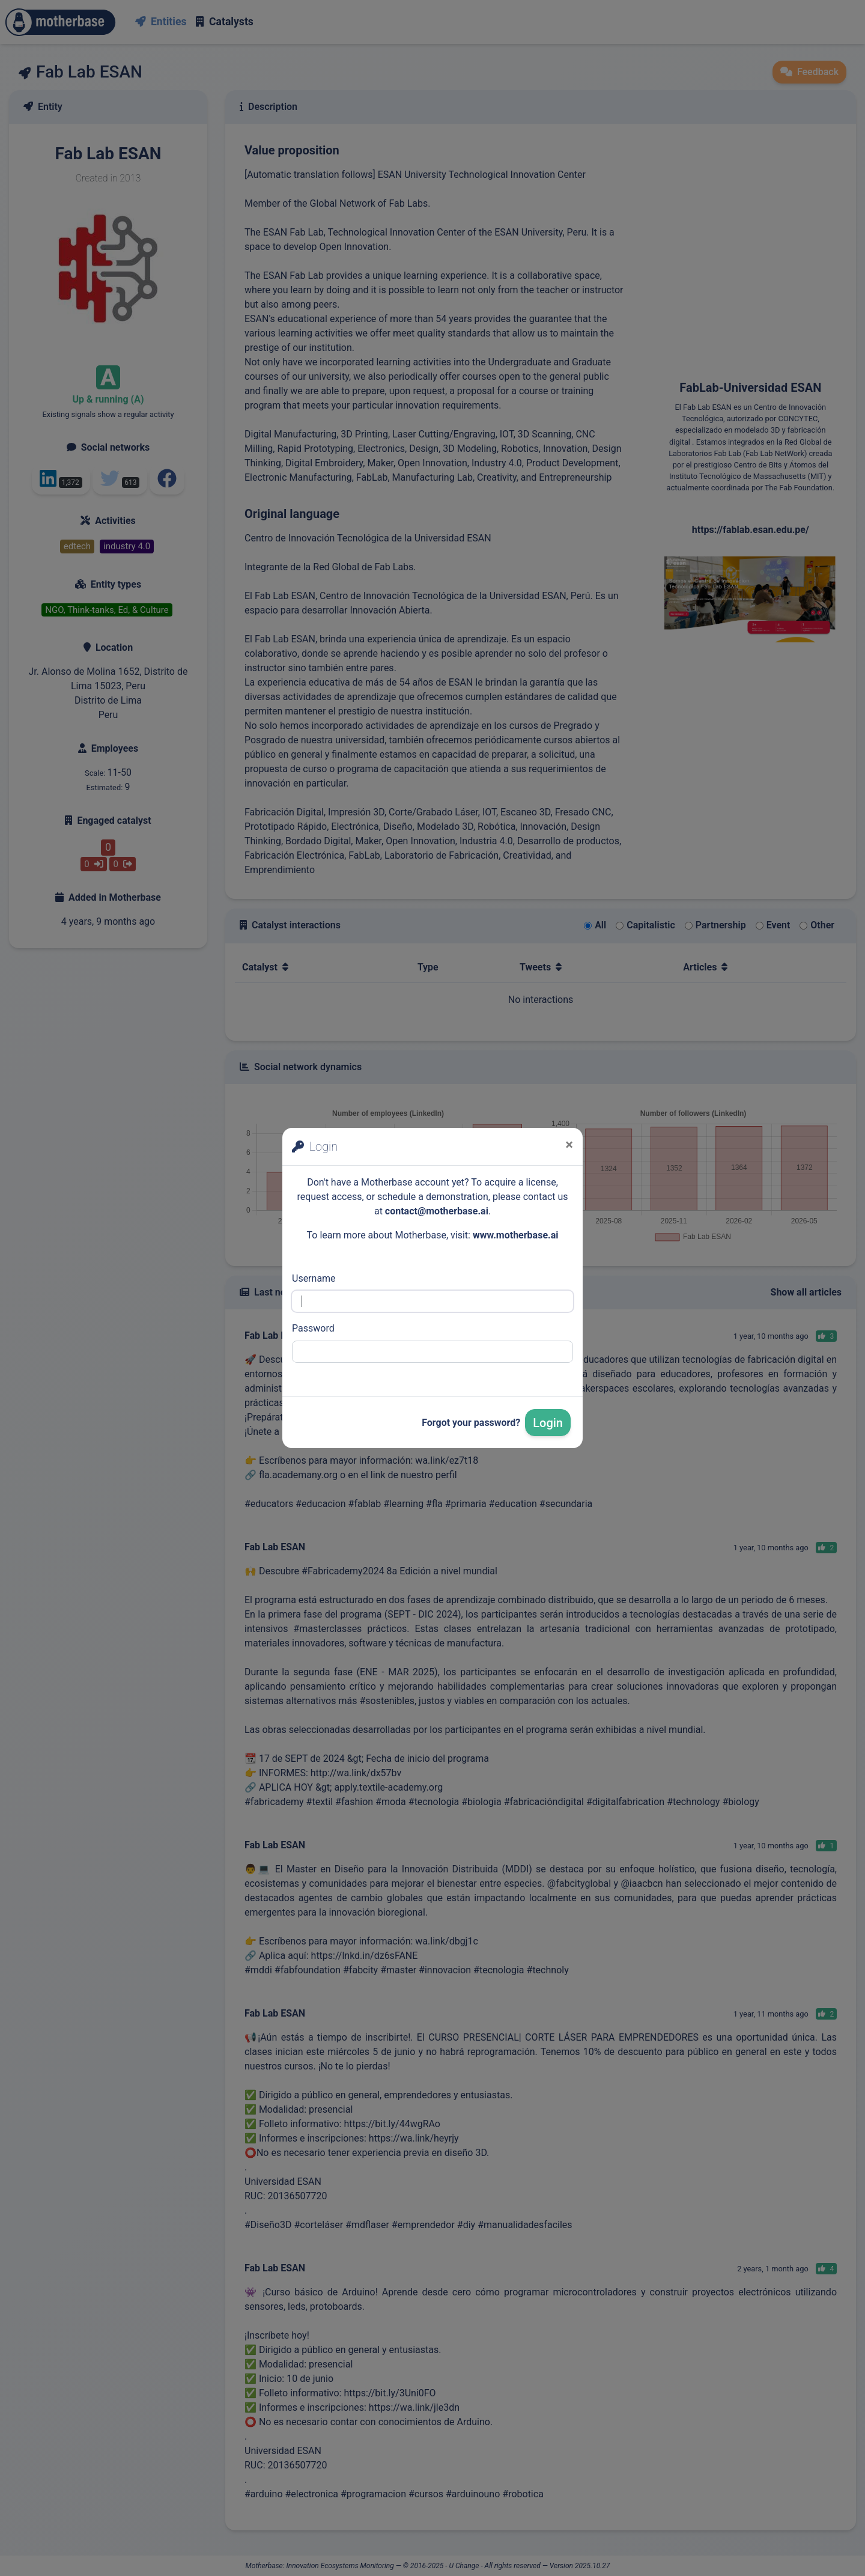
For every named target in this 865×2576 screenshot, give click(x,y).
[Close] (569, 1145)
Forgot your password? (471, 1422)
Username (314, 1278)
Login (548, 1423)
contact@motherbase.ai (436, 1211)
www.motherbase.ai (516, 1235)
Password (313, 1328)
